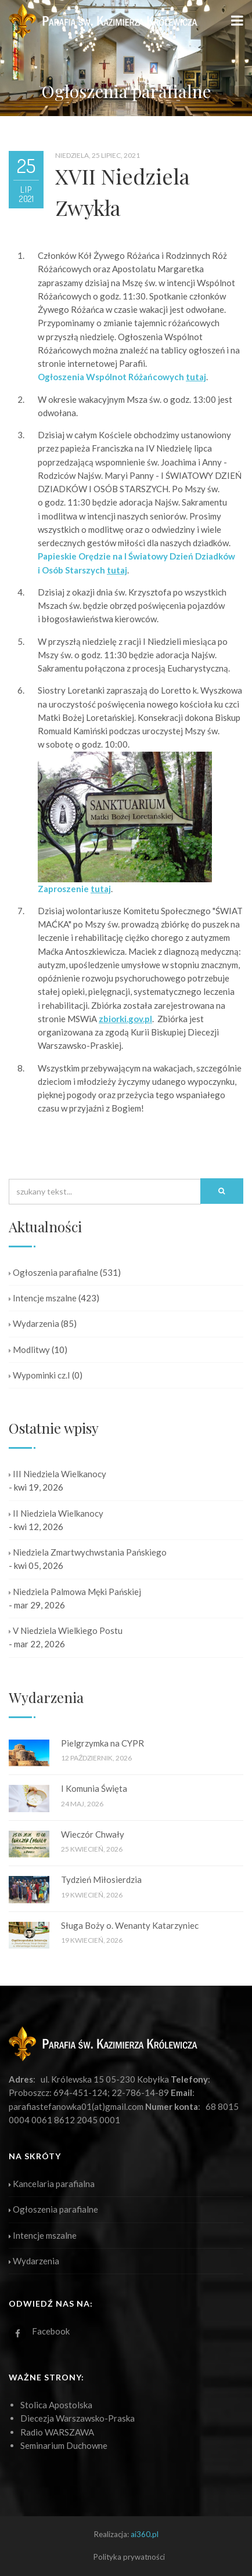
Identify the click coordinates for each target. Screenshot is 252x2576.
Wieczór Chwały (92, 1834)
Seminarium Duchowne (63, 2445)
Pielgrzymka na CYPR (102, 1743)
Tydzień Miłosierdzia (101, 1879)
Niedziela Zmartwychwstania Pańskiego (88, 1552)
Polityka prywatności (129, 2556)
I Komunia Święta (94, 1788)
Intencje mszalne (43, 1298)
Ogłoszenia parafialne (53, 1272)
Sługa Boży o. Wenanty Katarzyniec (130, 1925)
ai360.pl (145, 2534)
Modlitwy (29, 1349)
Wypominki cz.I (39, 1375)
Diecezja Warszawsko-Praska (77, 2418)
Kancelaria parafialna (52, 2183)
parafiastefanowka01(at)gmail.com (76, 2106)
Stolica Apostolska (56, 2405)
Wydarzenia (34, 1323)
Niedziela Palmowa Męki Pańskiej (75, 1591)
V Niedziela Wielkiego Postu (66, 1630)
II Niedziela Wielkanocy (56, 1513)
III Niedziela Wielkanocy (57, 1474)
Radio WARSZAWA (57, 2432)
